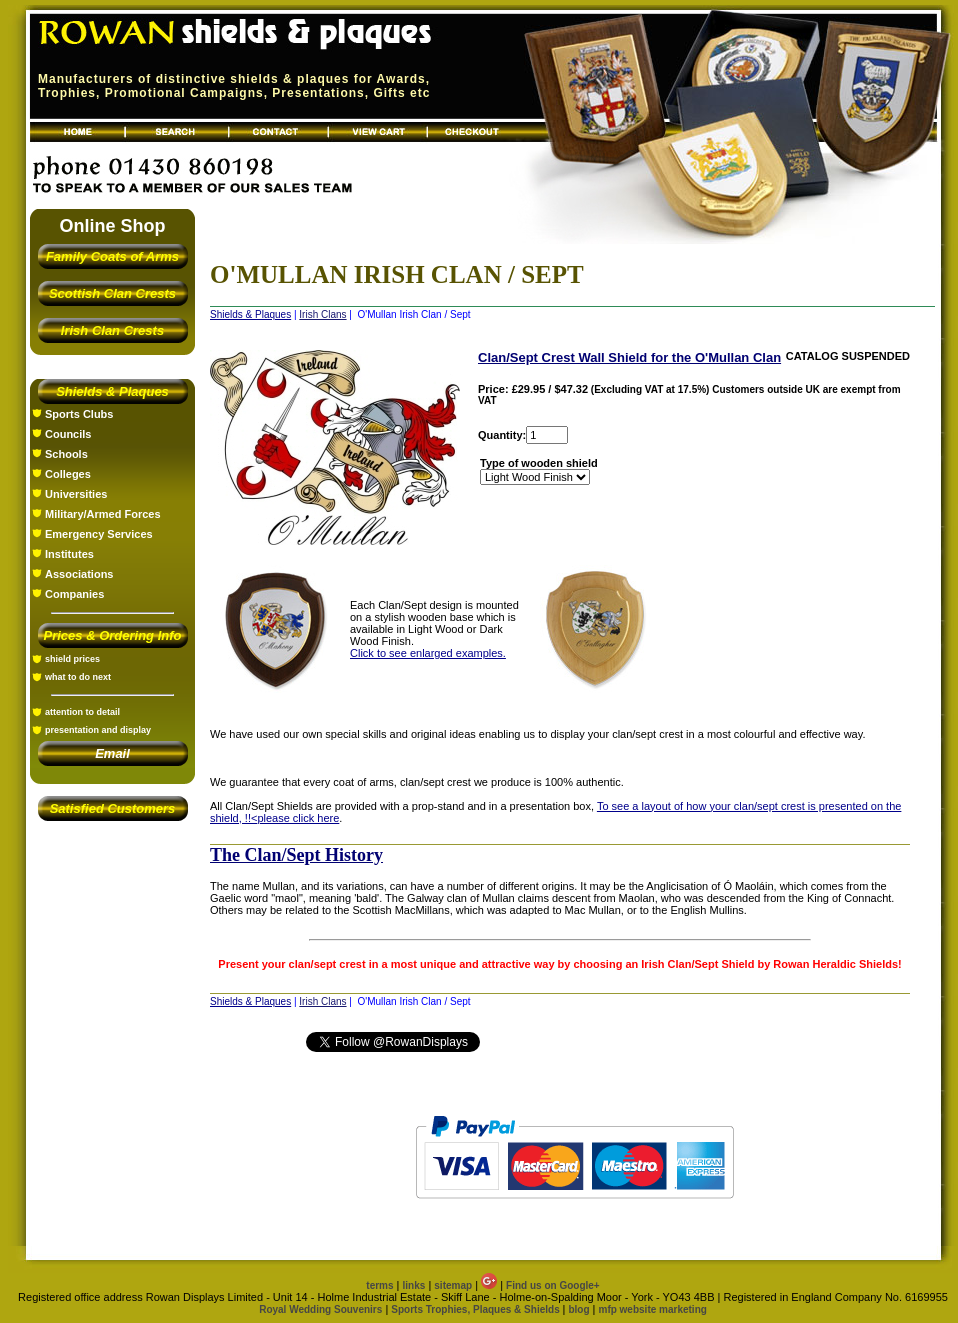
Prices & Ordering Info (113, 635)
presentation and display (98, 730)
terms (379, 1285)
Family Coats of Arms (112, 256)
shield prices (72, 659)
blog (578, 1309)
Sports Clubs (79, 414)
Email (112, 753)
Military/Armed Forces (103, 514)
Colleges (68, 474)
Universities (76, 494)
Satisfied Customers (113, 808)
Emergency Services (99, 534)
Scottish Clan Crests (112, 293)
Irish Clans (322, 314)
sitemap (453, 1285)
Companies (74, 594)
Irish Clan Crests (112, 330)
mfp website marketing (652, 1309)
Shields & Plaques (112, 391)
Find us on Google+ (553, 1285)
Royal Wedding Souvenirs (320, 1309)
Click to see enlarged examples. (428, 653)
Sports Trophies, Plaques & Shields (476, 1309)
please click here (298, 818)
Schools (66, 454)
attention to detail (82, 712)
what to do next (78, 677)
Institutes (69, 554)
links (414, 1285)
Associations (79, 574)
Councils (68, 434)
